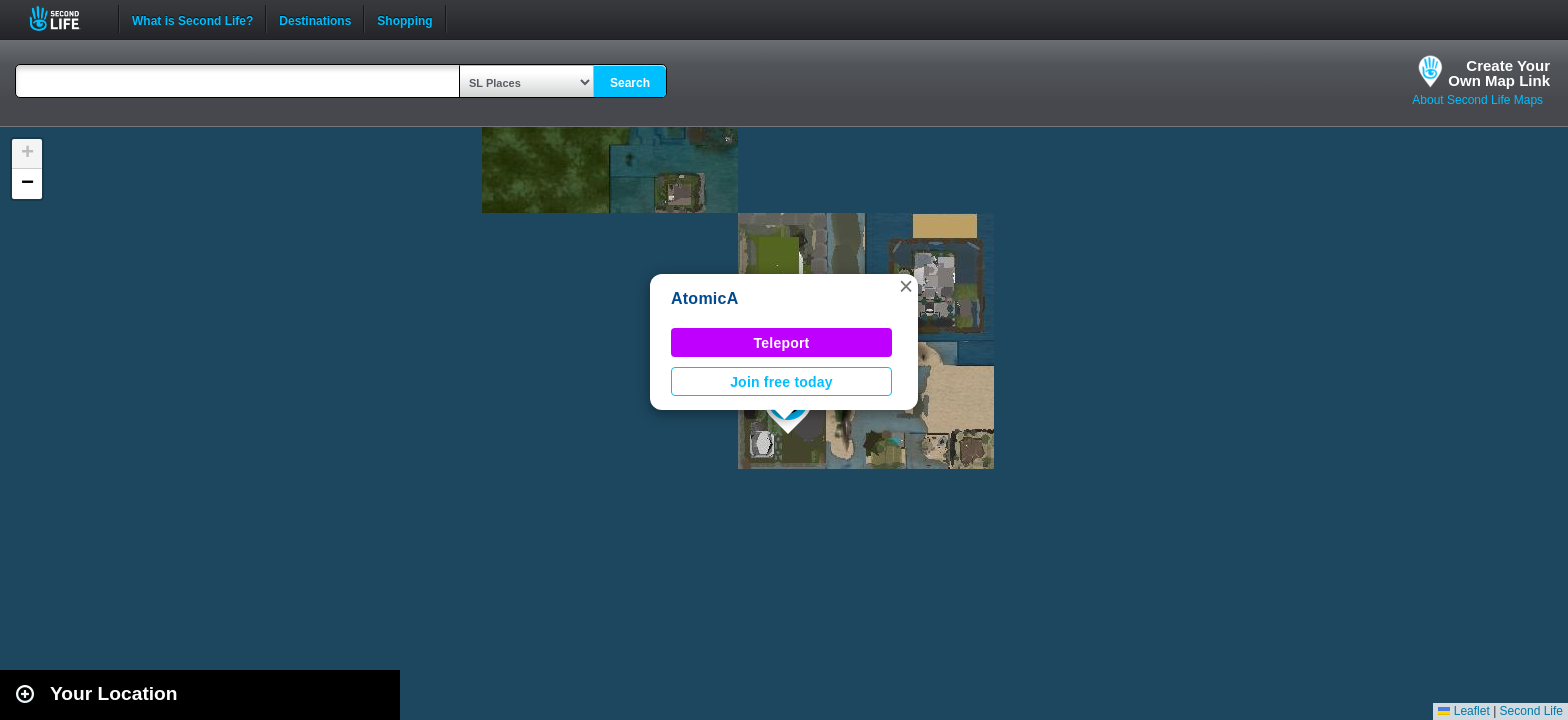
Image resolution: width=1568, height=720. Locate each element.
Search (630, 83)
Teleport (782, 343)
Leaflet (1463, 711)
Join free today (781, 382)
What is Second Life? (192, 19)
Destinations (315, 19)
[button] (906, 286)
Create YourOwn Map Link (1499, 73)
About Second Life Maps (1477, 100)
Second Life (65, 18)
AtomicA (704, 298)
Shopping (404, 19)
